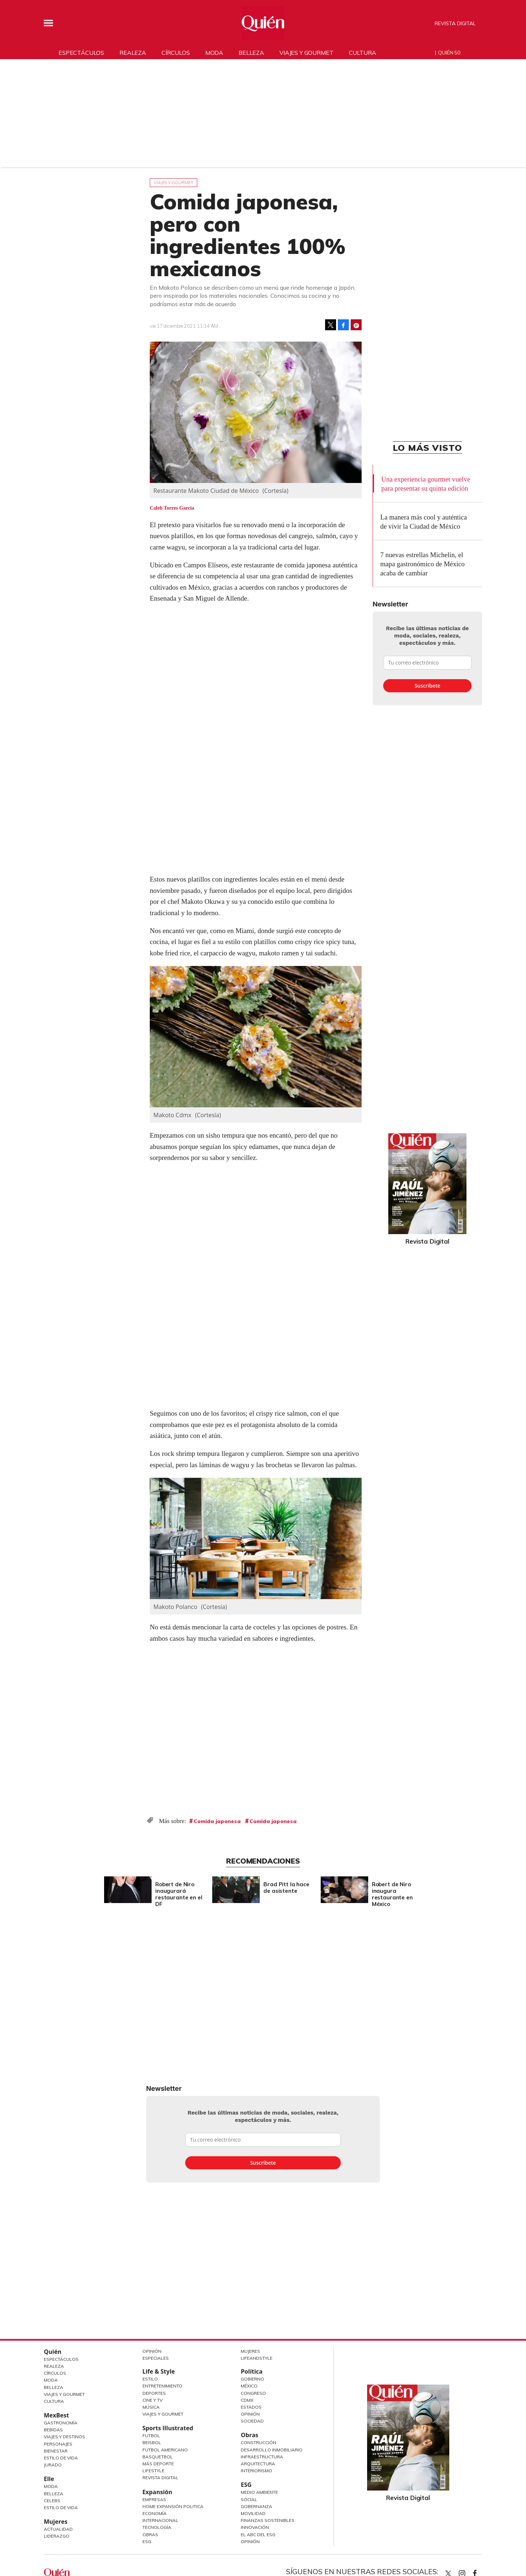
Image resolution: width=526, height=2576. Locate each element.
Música (151, 2407)
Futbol (151, 2435)
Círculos (175, 52)
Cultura (362, 52)
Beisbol (151, 2442)
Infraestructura (262, 2456)
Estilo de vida (61, 2507)
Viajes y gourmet (306, 52)
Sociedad (252, 2421)
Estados (251, 2407)
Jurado (53, 2464)
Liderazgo (56, 2536)
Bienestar (56, 2451)
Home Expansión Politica (172, 2506)
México (249, 2386)
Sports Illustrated (167, 2428)
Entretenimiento (162, 2386)
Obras (150, 2534)
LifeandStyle (256, 2358)
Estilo (150, 2379)
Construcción (258, 2442)
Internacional (160, 2520)
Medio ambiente (259, 2492)
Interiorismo (256, 2470)
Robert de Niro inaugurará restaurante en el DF (176, 1894)
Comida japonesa (217, 1821)
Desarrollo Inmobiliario (271, 2450)
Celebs (52, 2500)
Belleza (251, 52)
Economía (154, 2513)
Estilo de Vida (61, 2458)
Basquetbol (157, 2456)
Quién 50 (449, 52)
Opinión (151, 2351)
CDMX (247, 2400)
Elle (49, 2479)
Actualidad (58, 2529)
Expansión (157, 2492)
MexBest (56, 2415)
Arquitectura (258, 2463)
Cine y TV (152, 2400)
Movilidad (253, 2513)
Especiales (155, 2358)
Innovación (255, 2527)
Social (249, 2499)
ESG (146, 2541)
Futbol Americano (165, 2450)
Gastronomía (60, 2422)
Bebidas (53, 2429)
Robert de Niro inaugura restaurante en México (390, 1894)
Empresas (154, 2499)
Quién (52, 2352)
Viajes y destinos (64, 2436)
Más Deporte (158, 2463)
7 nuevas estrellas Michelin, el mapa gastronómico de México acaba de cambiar (422, 564)
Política (251, 2371)
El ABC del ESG (258, 2534)
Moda (214, 52)
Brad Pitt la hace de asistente (285, 1887)
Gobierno (252, 2379)
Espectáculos (81, 52)
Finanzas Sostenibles (267, 2520)
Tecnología (156, 2527)
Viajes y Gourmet (64, 2394)
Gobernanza (256, 2506)
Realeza (132, 52)
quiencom (468, 2572)
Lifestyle (153, 2470)
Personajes (58, 2444)
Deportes (154, 2393)
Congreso (253, 2393)
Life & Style (158, 2371)
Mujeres (56, 2522)
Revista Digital (455, 23)
